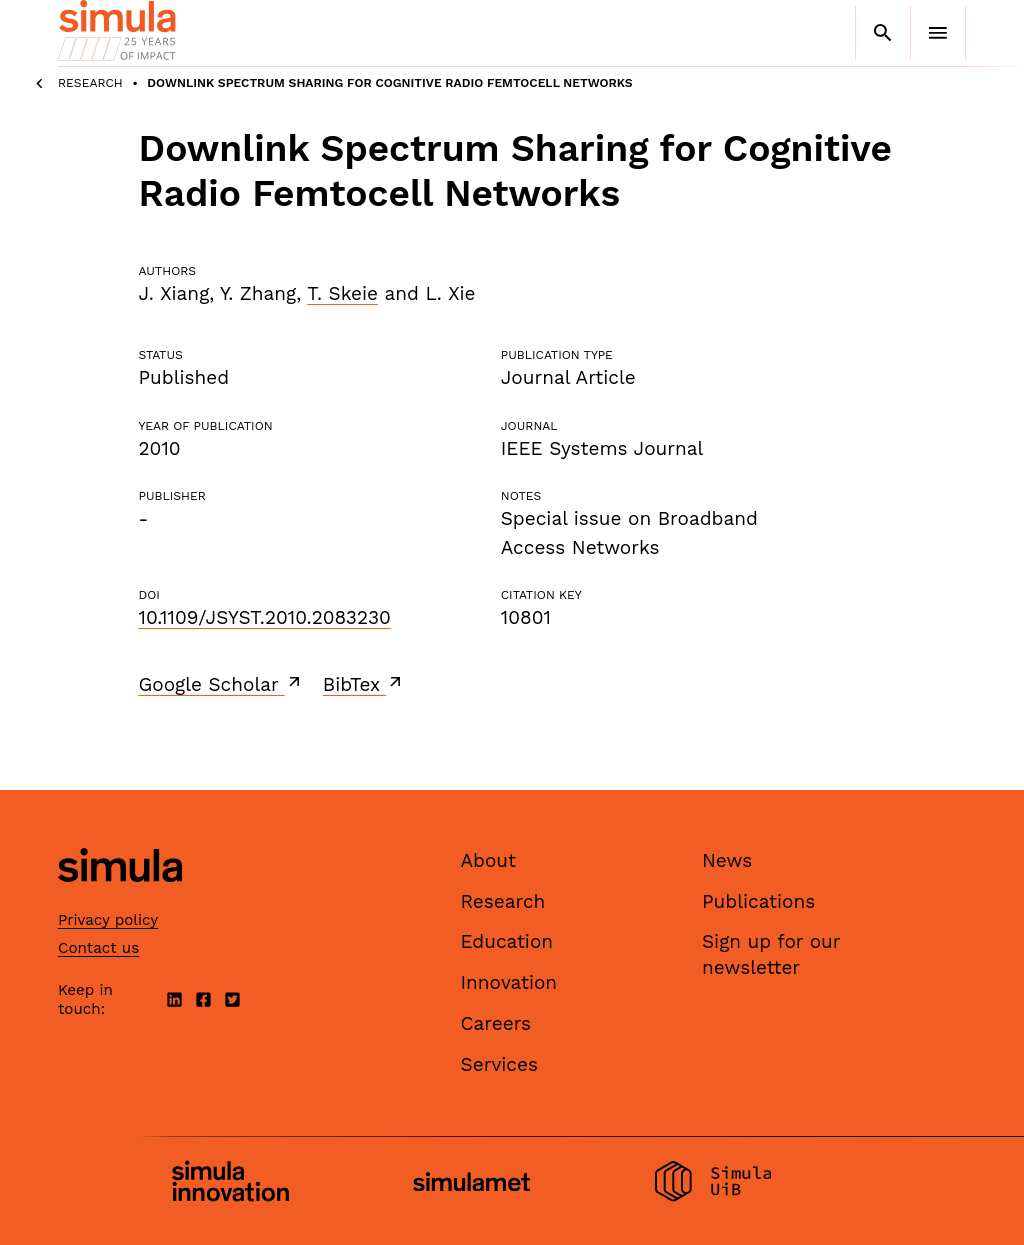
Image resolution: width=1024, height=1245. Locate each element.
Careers (496, 1023)
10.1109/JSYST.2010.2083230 (265, 617)
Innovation (509, 982)
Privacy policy (108, 920)
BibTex (364, 684)
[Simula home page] (120, 899)
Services (499, 1064)
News (727, 860)
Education (507, 941)
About (489, 860)
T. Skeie (342, 293)
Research (90, 83)
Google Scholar (221, 684)
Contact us (98, 948)
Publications (758, 901)
